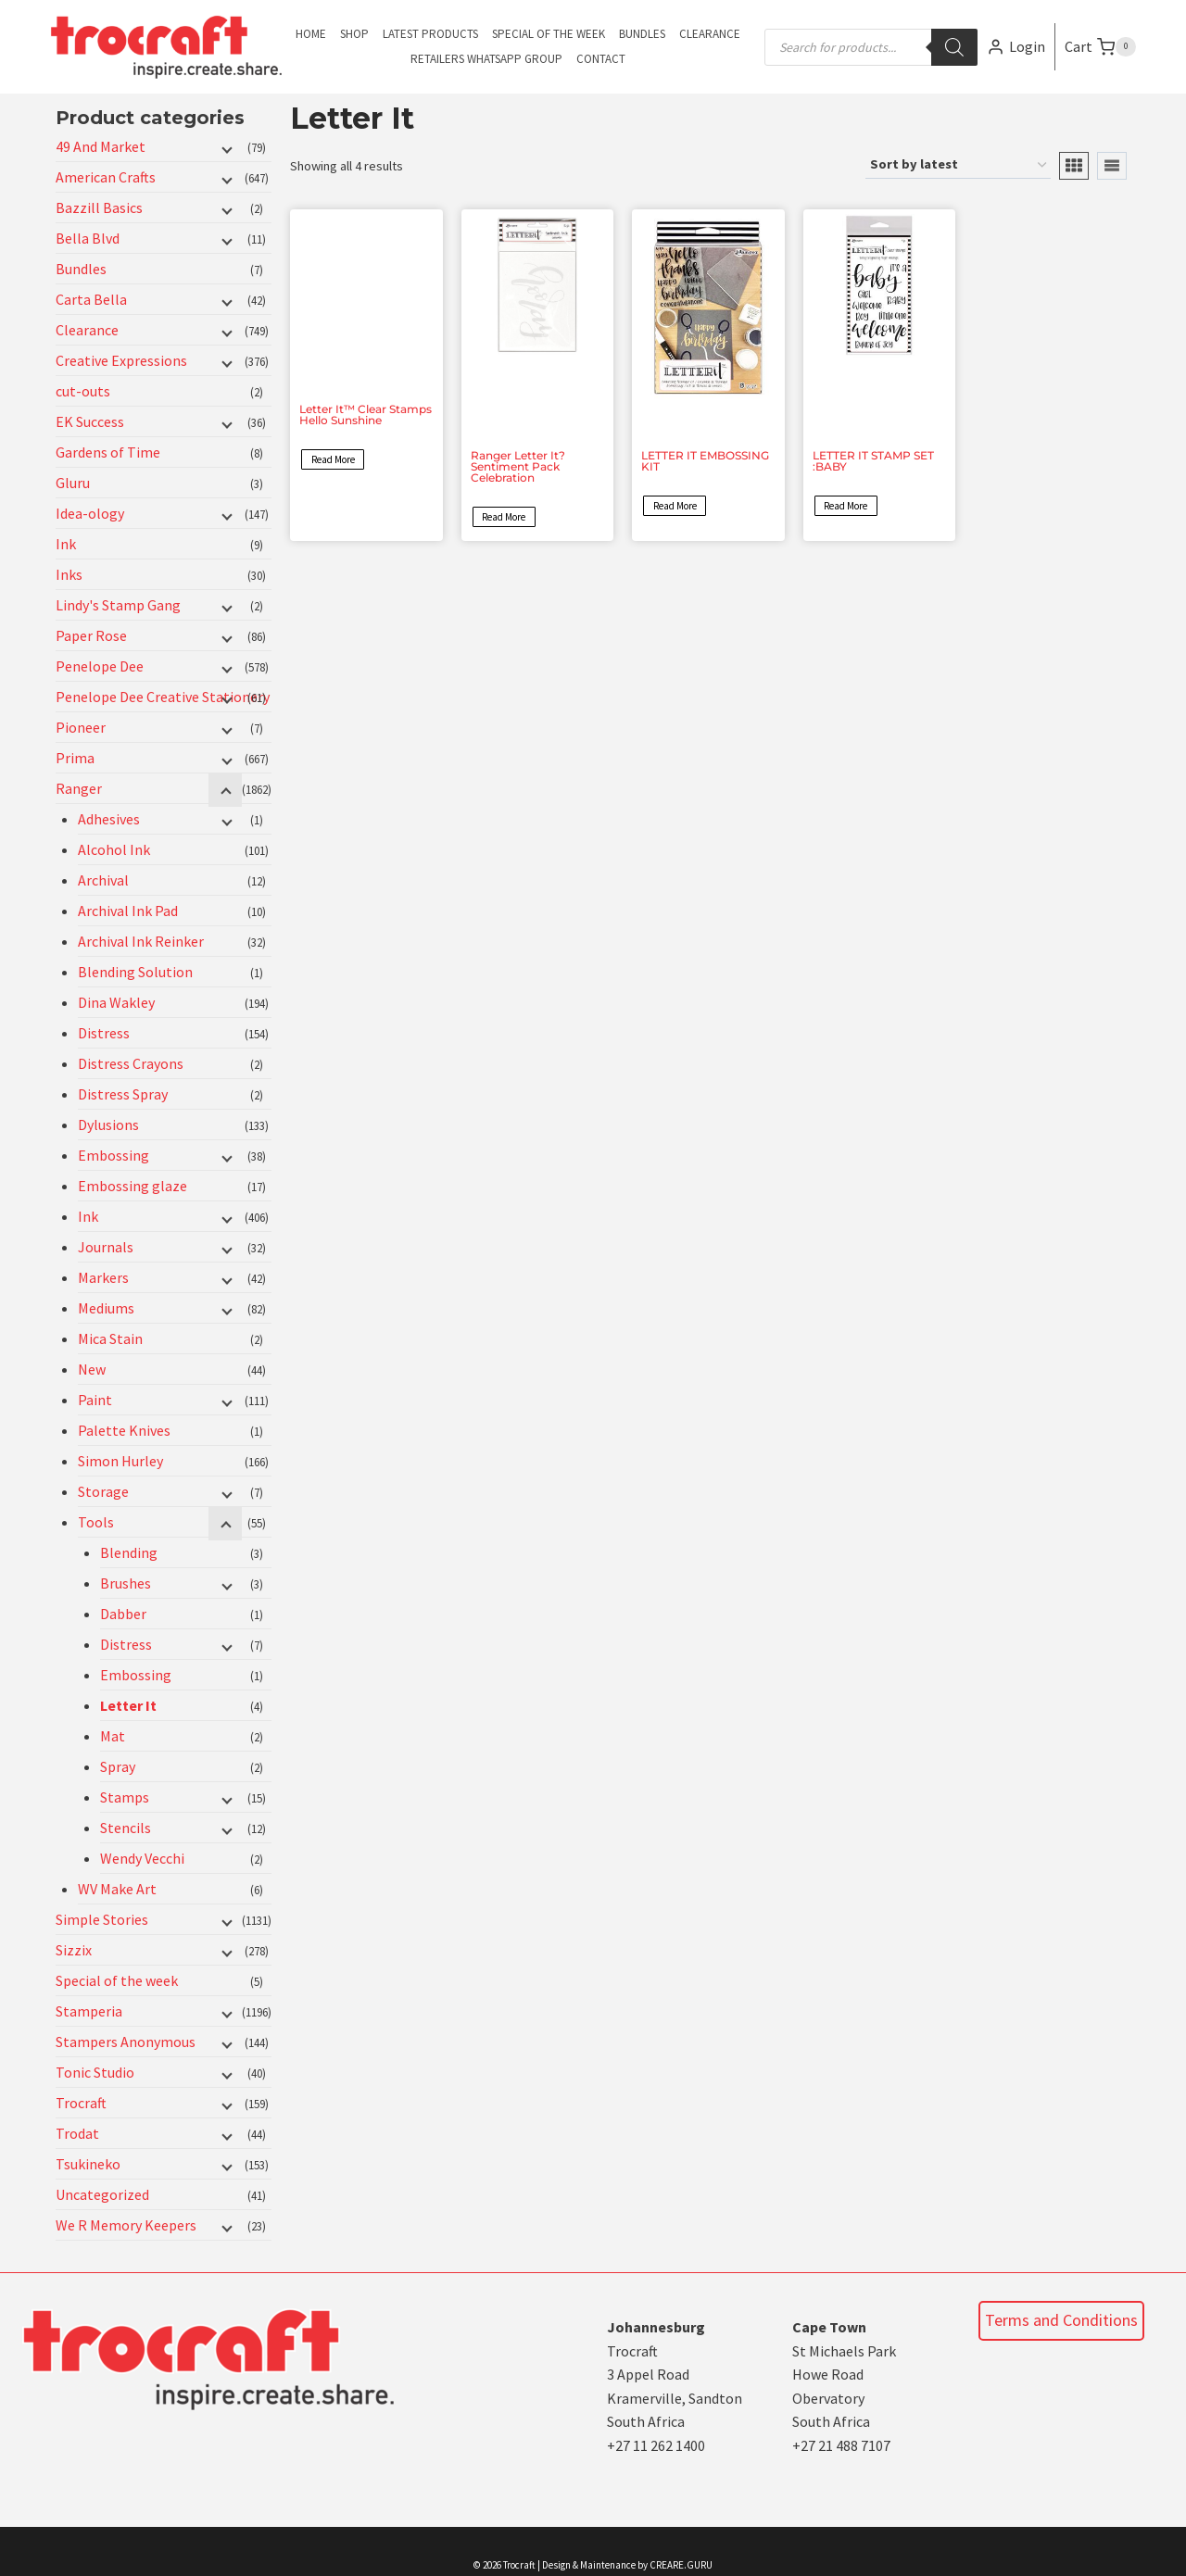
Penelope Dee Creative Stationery (163, 696)
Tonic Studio (95, 2072)
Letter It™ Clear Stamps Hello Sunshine (365, 414)
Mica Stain (110, 1338)
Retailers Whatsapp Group (486, 59)
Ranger (79, 788)
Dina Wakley (116, 1002)
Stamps (124, 1797)
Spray (117, 1766)
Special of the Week (548, 34)
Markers (103, 1277)
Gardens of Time (108, 452)
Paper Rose (91, 635)
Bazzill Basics (99, 207)
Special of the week (117, 1980)
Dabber (123, 1613)
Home (311, 34)
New (92, 1369)
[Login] (1016, 47)
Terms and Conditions (1061, 2320)
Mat (112, 1736)
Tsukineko (88, 2164)
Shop (354, 34)
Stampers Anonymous (126, 2041)
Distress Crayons (130, 1063)
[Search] (954, 47)
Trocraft (81, 2102)
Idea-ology (90, 513)
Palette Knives (124, 1430)
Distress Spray (123, 1094)
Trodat (77, 2133)
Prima (75, 757)
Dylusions (108, 1124)
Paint (95, 1399)
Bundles (642, 34)
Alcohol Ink (114, 849)
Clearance (709, 34)
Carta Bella (91, 299)
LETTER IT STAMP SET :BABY (873, 460)
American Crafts (106, 177)
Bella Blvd (88, 238)
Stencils (125, 1827)
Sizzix (74, 1950)
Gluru (73, 482)
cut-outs (83, 391)
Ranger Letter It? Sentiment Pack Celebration (518, 466)
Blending (129, 1552)
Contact (600, 59)
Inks (69, 574)
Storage (103, 1491)
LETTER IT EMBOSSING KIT (705, 460)
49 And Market (100, 146)
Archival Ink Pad (128, 910)
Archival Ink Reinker (141, 941)
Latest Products (430, 34)
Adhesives (109, 819)
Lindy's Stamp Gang (118, 605)
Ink (66, 543)
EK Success (90, 421)
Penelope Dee (100, 666)
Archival (103, 880)
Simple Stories (102, 1919)
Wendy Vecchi (142, 1858)
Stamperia (89, 2011)
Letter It (128, 1705)
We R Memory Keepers (126, 2225)
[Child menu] (225, 148)
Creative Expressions (121, 360)
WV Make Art (117, 1888)
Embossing (113, 1155)
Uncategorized (102, 2194)
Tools (96, 1522)
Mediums (106, 1308)
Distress (104, 1033)
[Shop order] (958, 165)
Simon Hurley (120, 1460)
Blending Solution (135, 971)
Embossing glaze (132, 1185)
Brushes (125, 1583)
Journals (105, 1247)
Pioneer (81, 727)
